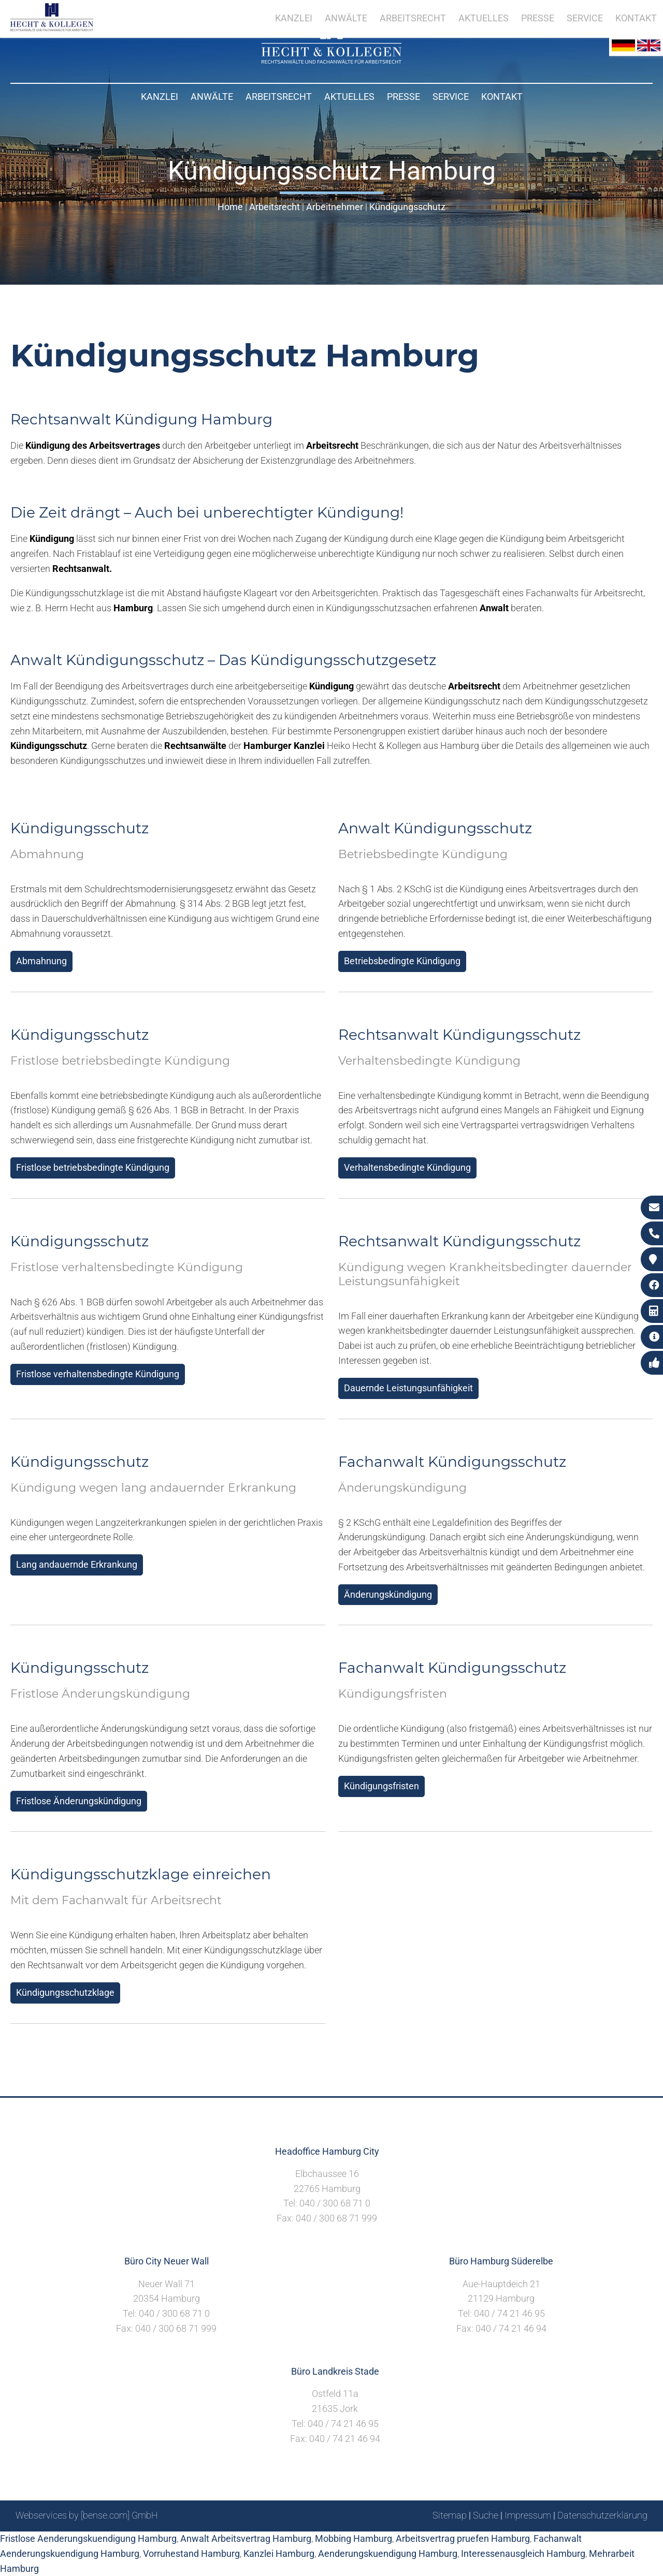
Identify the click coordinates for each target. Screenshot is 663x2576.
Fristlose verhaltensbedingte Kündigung (97, 1373)
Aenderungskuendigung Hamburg (387, 2553)
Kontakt (502, 96)
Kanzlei (159, 96)
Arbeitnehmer (334, 206)
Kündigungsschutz (407, 206)
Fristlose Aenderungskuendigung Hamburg (88, 2538)
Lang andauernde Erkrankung (76, 1564)
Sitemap (450, 2515)
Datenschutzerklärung (602, 2515)
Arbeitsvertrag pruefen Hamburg (463, 2538)
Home (230, 206)
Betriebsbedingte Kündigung (402, 960)
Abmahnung (41, 960)
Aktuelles (349, 96)
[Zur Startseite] (331, 60)
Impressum (528, 2515)
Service (451, 96)
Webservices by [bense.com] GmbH (87, 2515)
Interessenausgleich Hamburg (523, 2553)
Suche (485, 2515)
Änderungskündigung (388, 1594)
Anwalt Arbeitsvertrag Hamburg (245, 2538)
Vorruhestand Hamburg (191, 2553)
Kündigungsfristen (381, 1785)
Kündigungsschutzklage (65, 1992)
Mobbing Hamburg (353, 2538)
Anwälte (212, 96)
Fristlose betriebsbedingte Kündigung (92, 1167)
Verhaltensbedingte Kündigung (407, 1167)
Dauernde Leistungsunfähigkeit (408, 1387)
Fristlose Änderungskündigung (78, 1800)
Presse (403, 96)
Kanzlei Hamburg (278, 2553)
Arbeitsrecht (279, 96)
